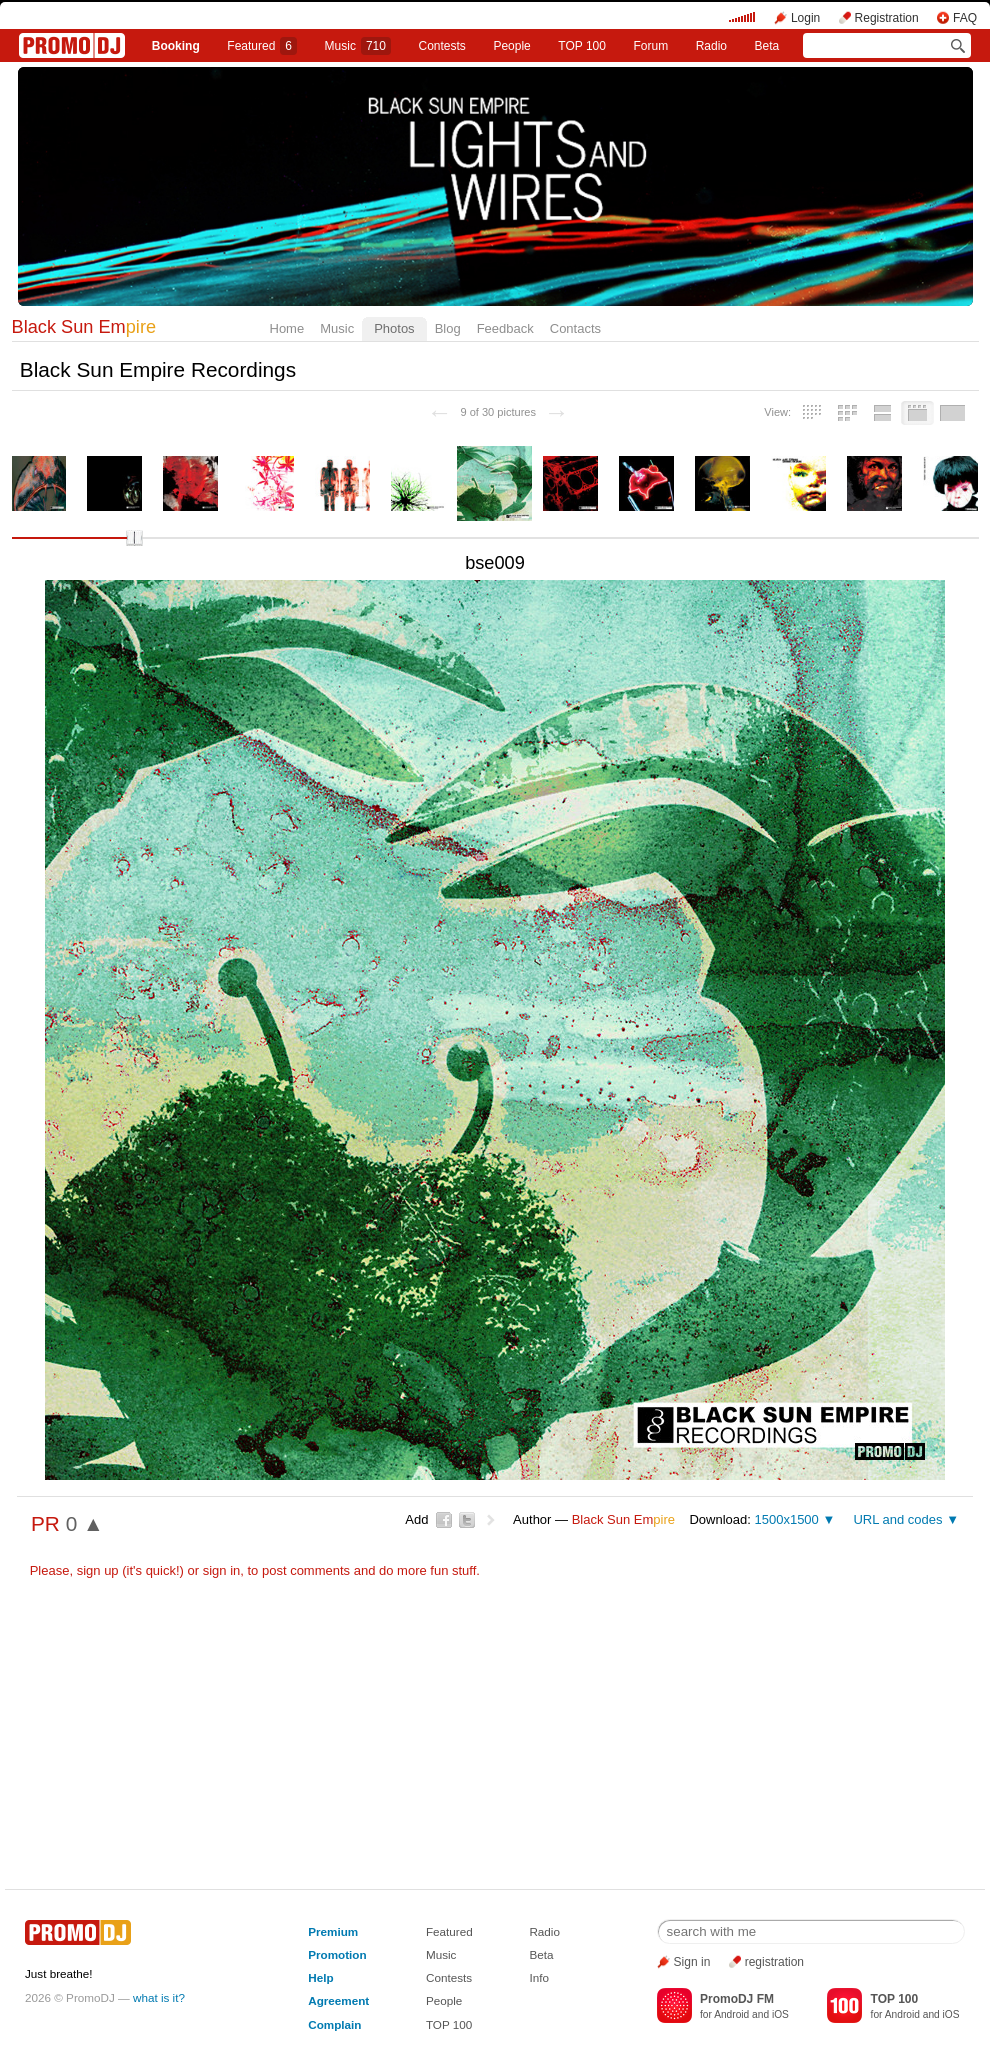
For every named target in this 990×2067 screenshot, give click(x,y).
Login (805, 18)
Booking (176, 46)
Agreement (338, 2000)
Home (287, 328)
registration (774, 1962)
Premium (333, 1931)
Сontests (442, 46)
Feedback (505, 328)
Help (320, 1977)
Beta (767, 46)
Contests (449, 1977)
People (511, 46)
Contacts (575, 328)
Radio (711, 46)
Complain (334, 2024)
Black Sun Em (84, 327)
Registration (887, 18)
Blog (448, 328)
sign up (98, 1570)
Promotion (337, 1954)
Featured (262, 46)
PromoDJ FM (737, 1999)
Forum (650, 46)
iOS (780, 2014)
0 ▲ (85, 1523)
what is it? (159, 1997)
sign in (222, 1570)
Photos (394, 328)
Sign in (692, 1962)
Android (731, 2014)
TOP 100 (582, 46)
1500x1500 (786, 1519)
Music (358, 46)
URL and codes (897, 1519)
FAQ (965, 18)
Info (539, 1977)
